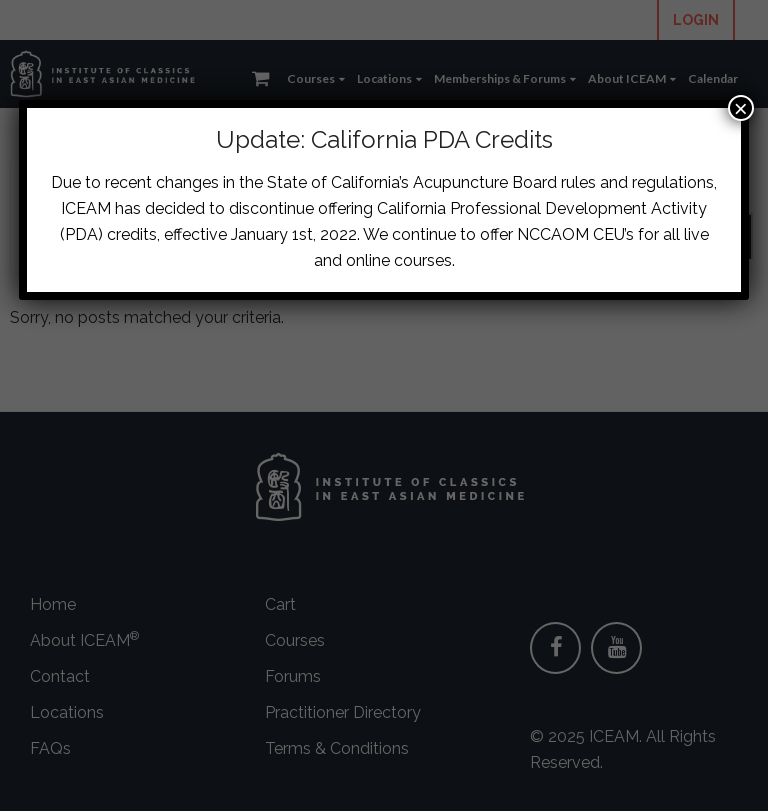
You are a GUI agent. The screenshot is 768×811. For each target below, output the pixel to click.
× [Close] (741, 108)
